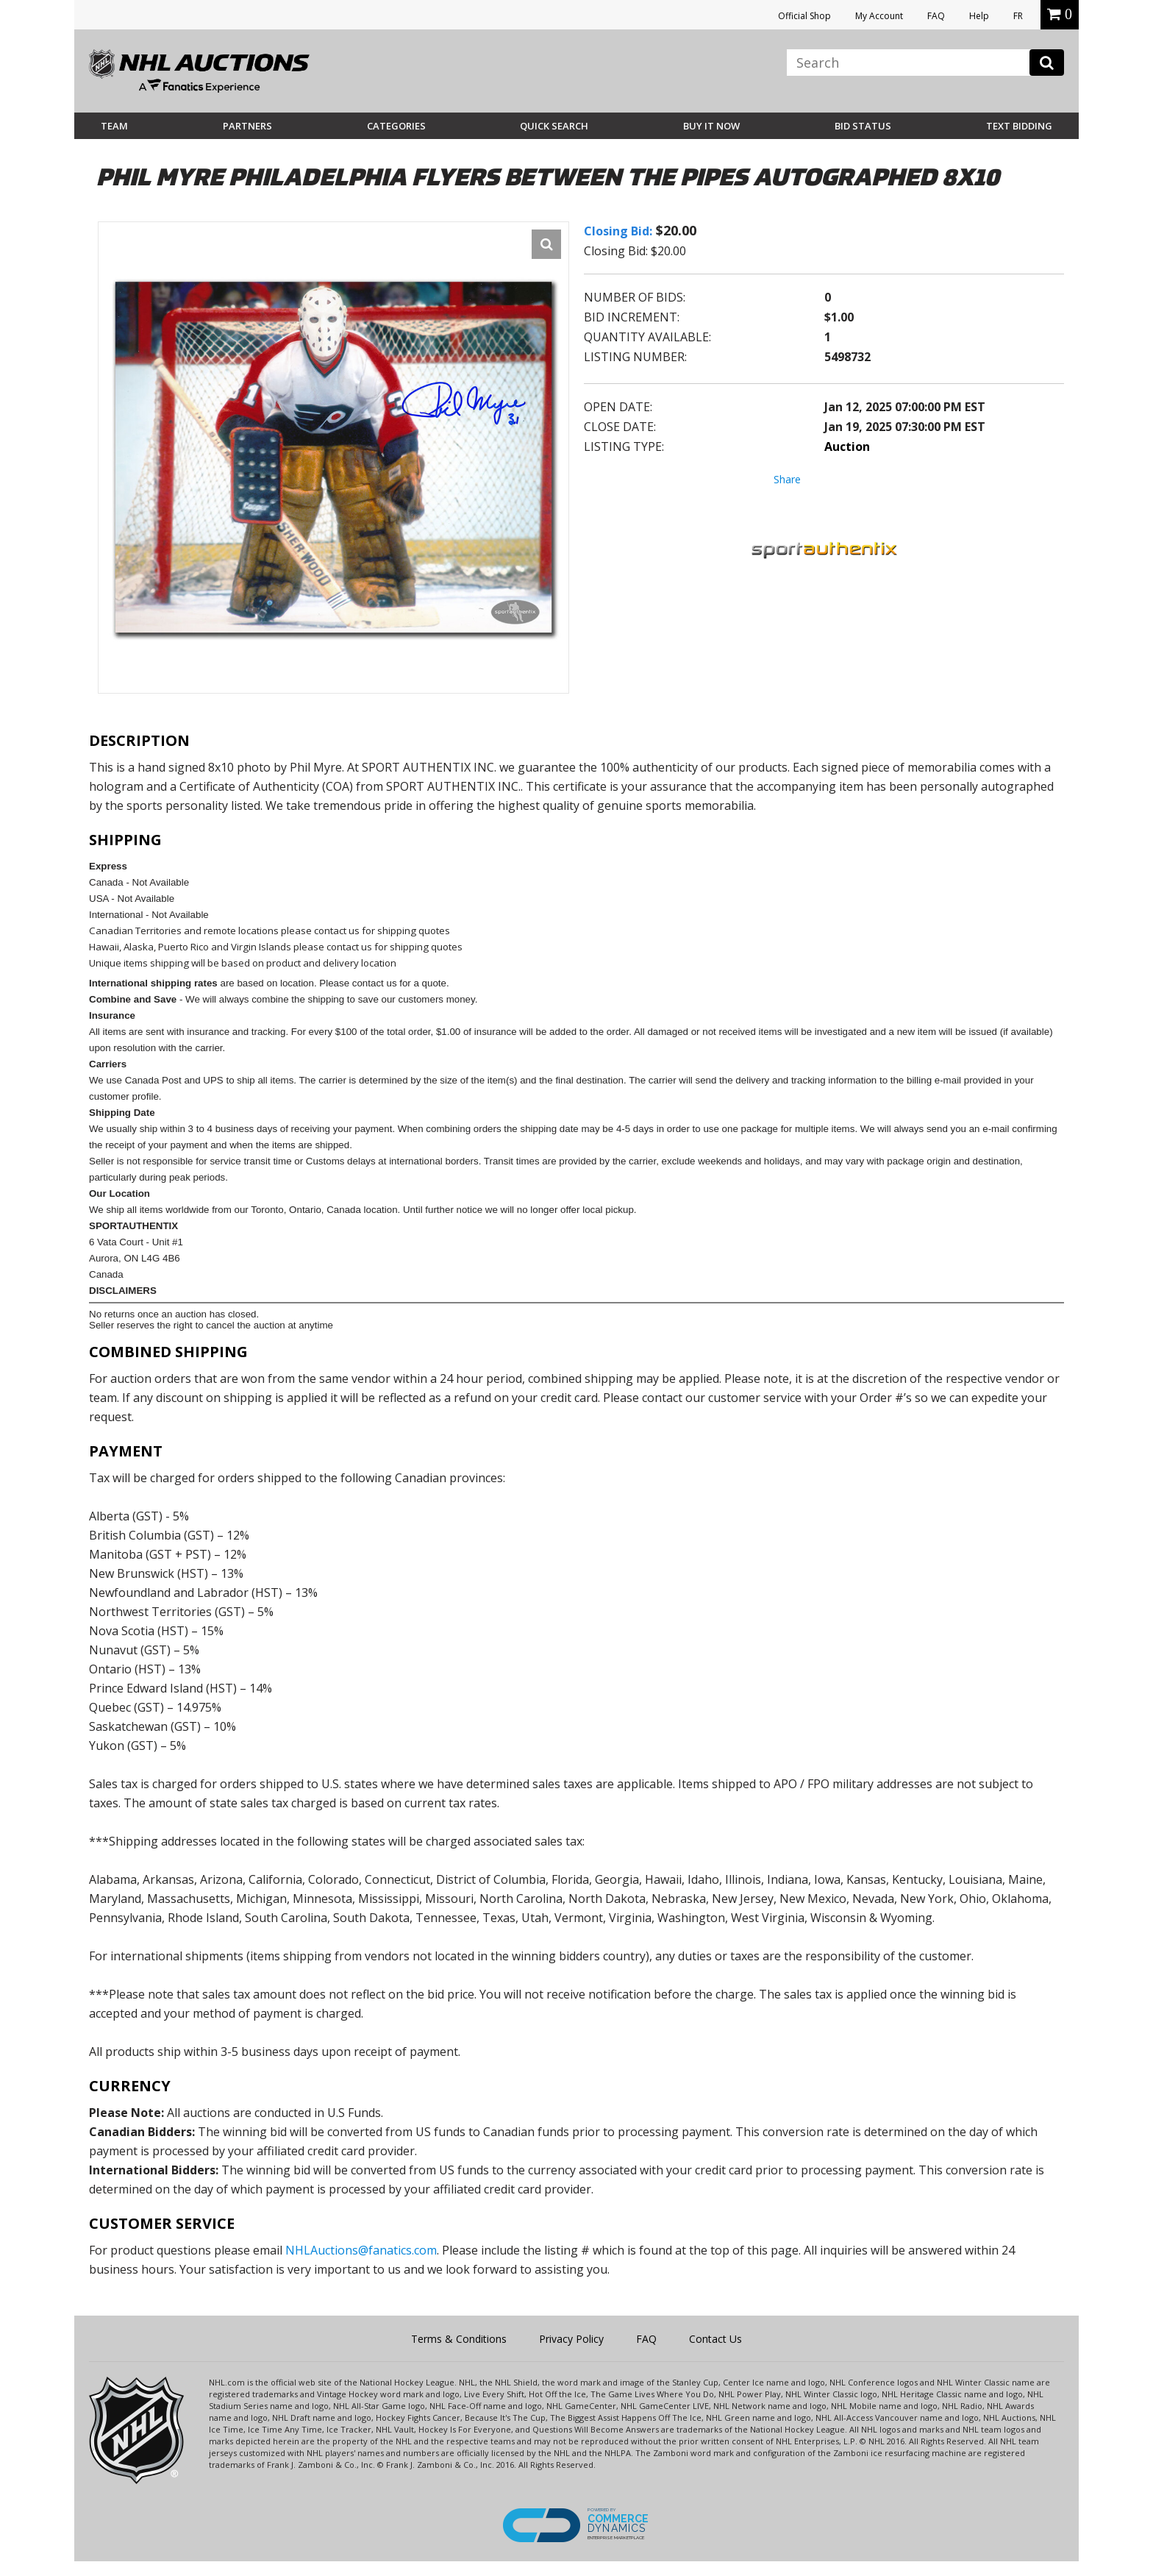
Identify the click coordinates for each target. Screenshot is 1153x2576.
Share (787, 479)
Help (979, 16)
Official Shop (804, 16)
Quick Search (554, 125)
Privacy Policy (571, 2339)
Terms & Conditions (459, 2339)
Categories (396, 125)
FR (1018, 16)
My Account (879, 16)
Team (114, 125)
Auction (847, 446)
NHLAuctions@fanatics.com (361, 2250)
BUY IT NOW (711, 125)
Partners (247, 125)
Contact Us (715, 2339)
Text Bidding (1019, 125)
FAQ (936, 16)
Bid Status (863, 125)
